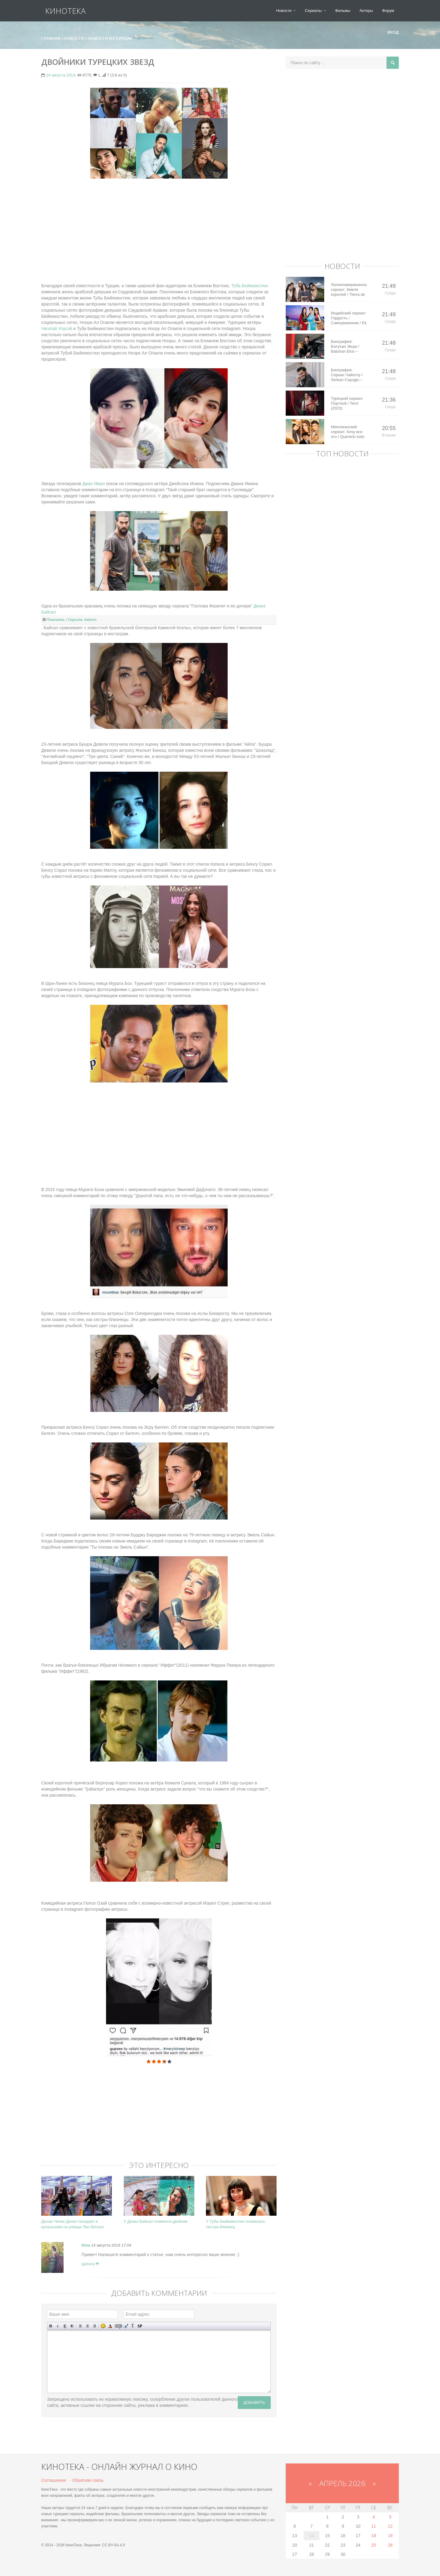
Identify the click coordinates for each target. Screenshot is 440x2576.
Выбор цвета (110, 2326)
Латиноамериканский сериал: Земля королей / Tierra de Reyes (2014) (349, 289)
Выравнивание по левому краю (80, 2326)
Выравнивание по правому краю (94, 2326)
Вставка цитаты (125, 2326)
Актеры (366, 10)
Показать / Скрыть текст (71, 620)
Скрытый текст (118, 2326)
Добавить (254, 2402)
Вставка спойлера (139, 2326)
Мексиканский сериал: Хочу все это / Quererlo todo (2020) (348, 432)
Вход (390, 32)
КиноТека (61, 11)
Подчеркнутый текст (64, 2326)
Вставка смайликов (103, 2326)
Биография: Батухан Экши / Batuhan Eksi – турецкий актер (345, 346)
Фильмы (342, 10)
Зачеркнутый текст (71, 2326)
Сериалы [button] (315, 10)
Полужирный (50, 2326)
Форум (388, 10)
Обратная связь (88, 2480)
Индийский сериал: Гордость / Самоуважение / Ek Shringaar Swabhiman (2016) (349, 318)
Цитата (90, 2264)
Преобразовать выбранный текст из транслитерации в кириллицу (132, 2326)
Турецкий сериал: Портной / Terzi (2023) (347, 403)
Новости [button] (286, 10)
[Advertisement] (159, 227)
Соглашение (53, 2480)
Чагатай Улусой (56, 328)
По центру (87, 2326)
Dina (86, 2245)
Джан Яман (93, 483)
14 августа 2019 (60, 75)
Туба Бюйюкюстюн (249, 285)
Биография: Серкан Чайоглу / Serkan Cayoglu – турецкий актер (347, 375)
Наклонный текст (57, 2326)
